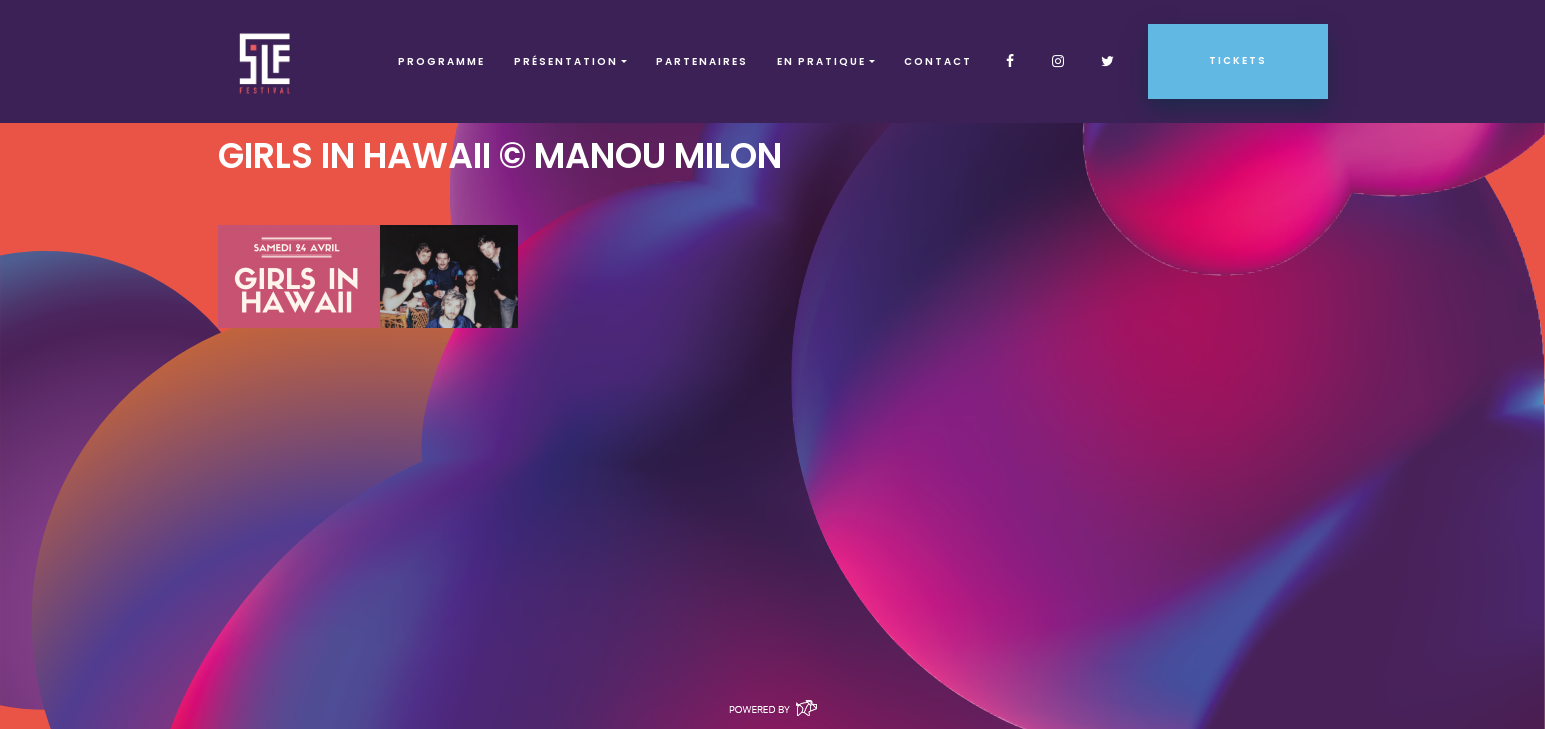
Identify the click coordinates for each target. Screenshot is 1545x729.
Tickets (1238, 60)
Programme (441, 61)
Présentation (566, 61)
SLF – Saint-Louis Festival (265, 61)
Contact (938, 61)
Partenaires (702, 61)
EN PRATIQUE (821, 61)
